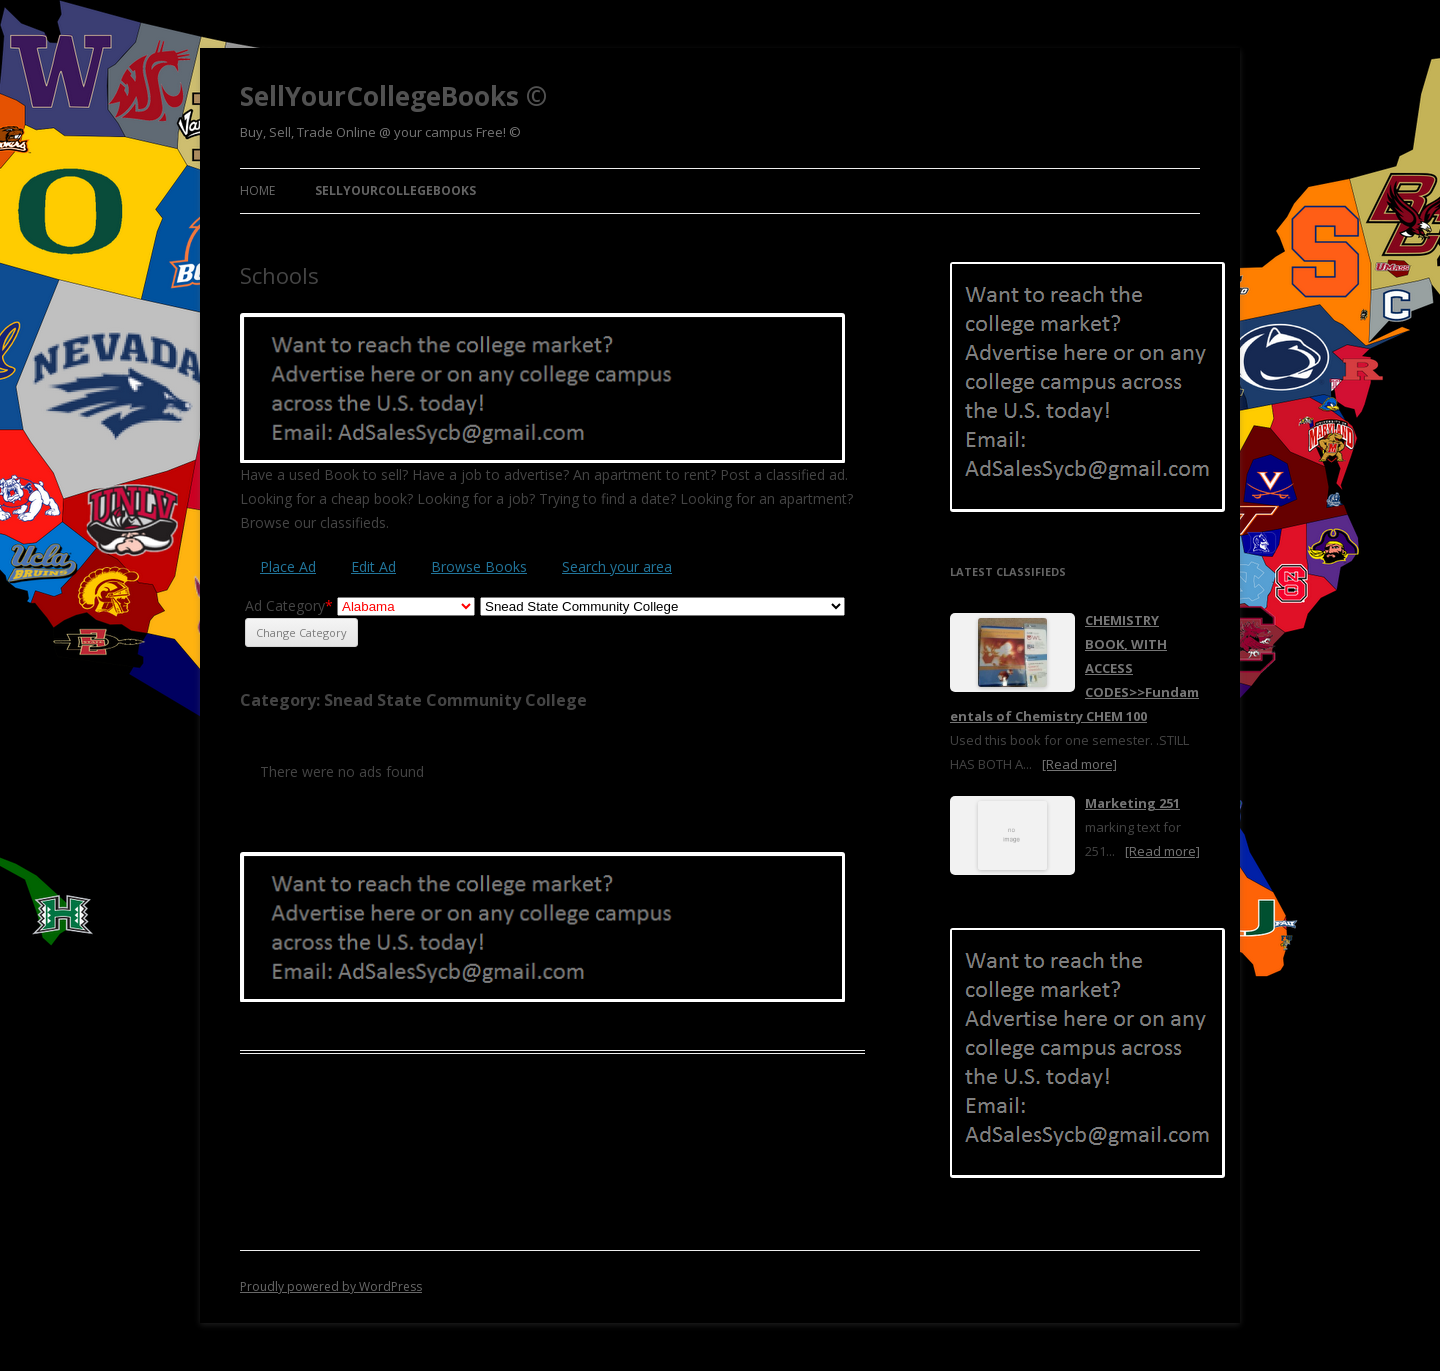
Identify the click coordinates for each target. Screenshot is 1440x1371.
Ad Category (289, 605)
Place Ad (288, 566)
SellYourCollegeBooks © (393, 96)
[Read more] (1079, 764)
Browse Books (479, 566)
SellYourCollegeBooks (395, 190)
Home (257, 190)
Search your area (617, 566)
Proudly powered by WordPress (331, 1286)
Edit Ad (373, 566)
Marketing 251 (1132, 803)
